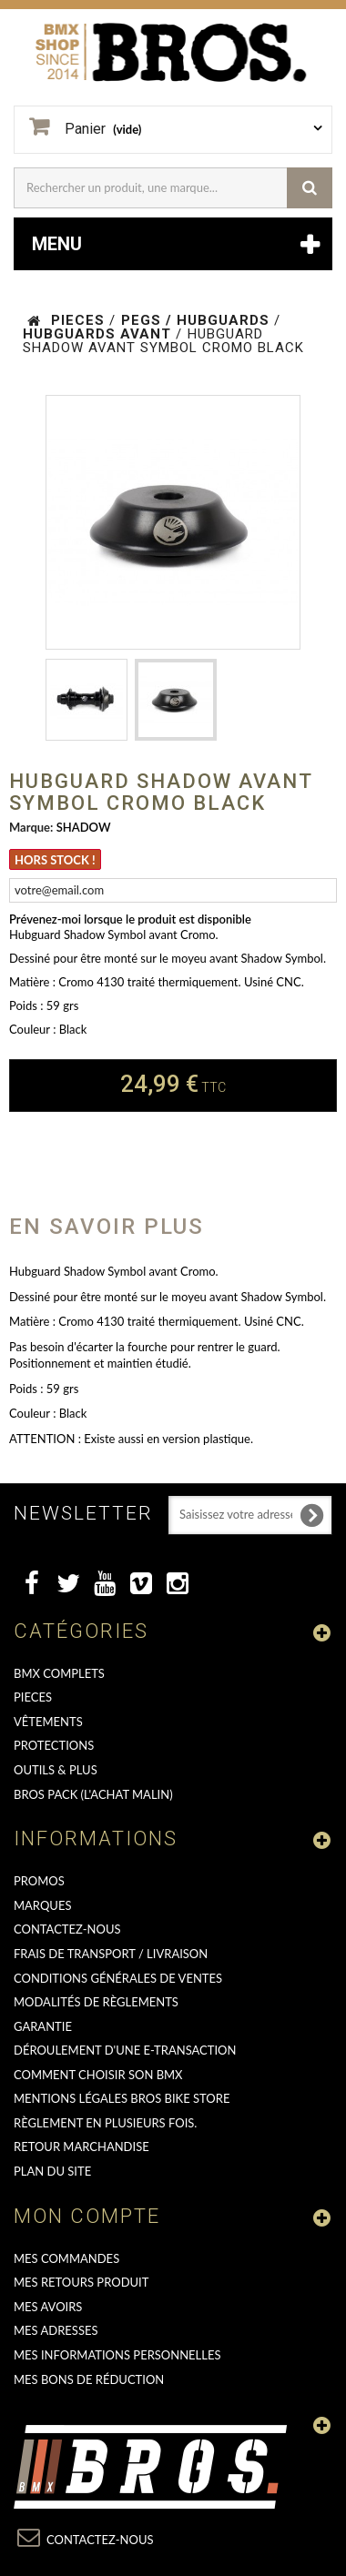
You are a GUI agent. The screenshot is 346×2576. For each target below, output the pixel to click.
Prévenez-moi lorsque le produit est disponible (130, 919)
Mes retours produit (81, 2282)
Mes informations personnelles (117, 2355)
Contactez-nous (67, 1929)
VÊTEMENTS (48, 1721)
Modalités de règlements (96, 2002)
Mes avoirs (48, 2306)
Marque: (31, 827)
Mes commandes (66, 2258)
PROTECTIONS (54, 1745)
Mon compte (87, 2216)
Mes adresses (56, 2330)
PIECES (33, 1697)
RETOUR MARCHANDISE (81, 2146)
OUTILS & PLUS (55, 1770)
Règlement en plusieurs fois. (105, 2123)
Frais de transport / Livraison (111, 1953)
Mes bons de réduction (89, 2379)
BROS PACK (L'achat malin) (93, 1794)
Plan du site (52, 2171)
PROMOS (39, 1881)
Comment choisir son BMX (98, 2074)
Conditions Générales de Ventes (118, 1978)
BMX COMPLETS (59, 1673)
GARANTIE (43, 2026)
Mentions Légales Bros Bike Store (121, 2098)
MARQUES (42, 1905)
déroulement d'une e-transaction (125, 2050)
